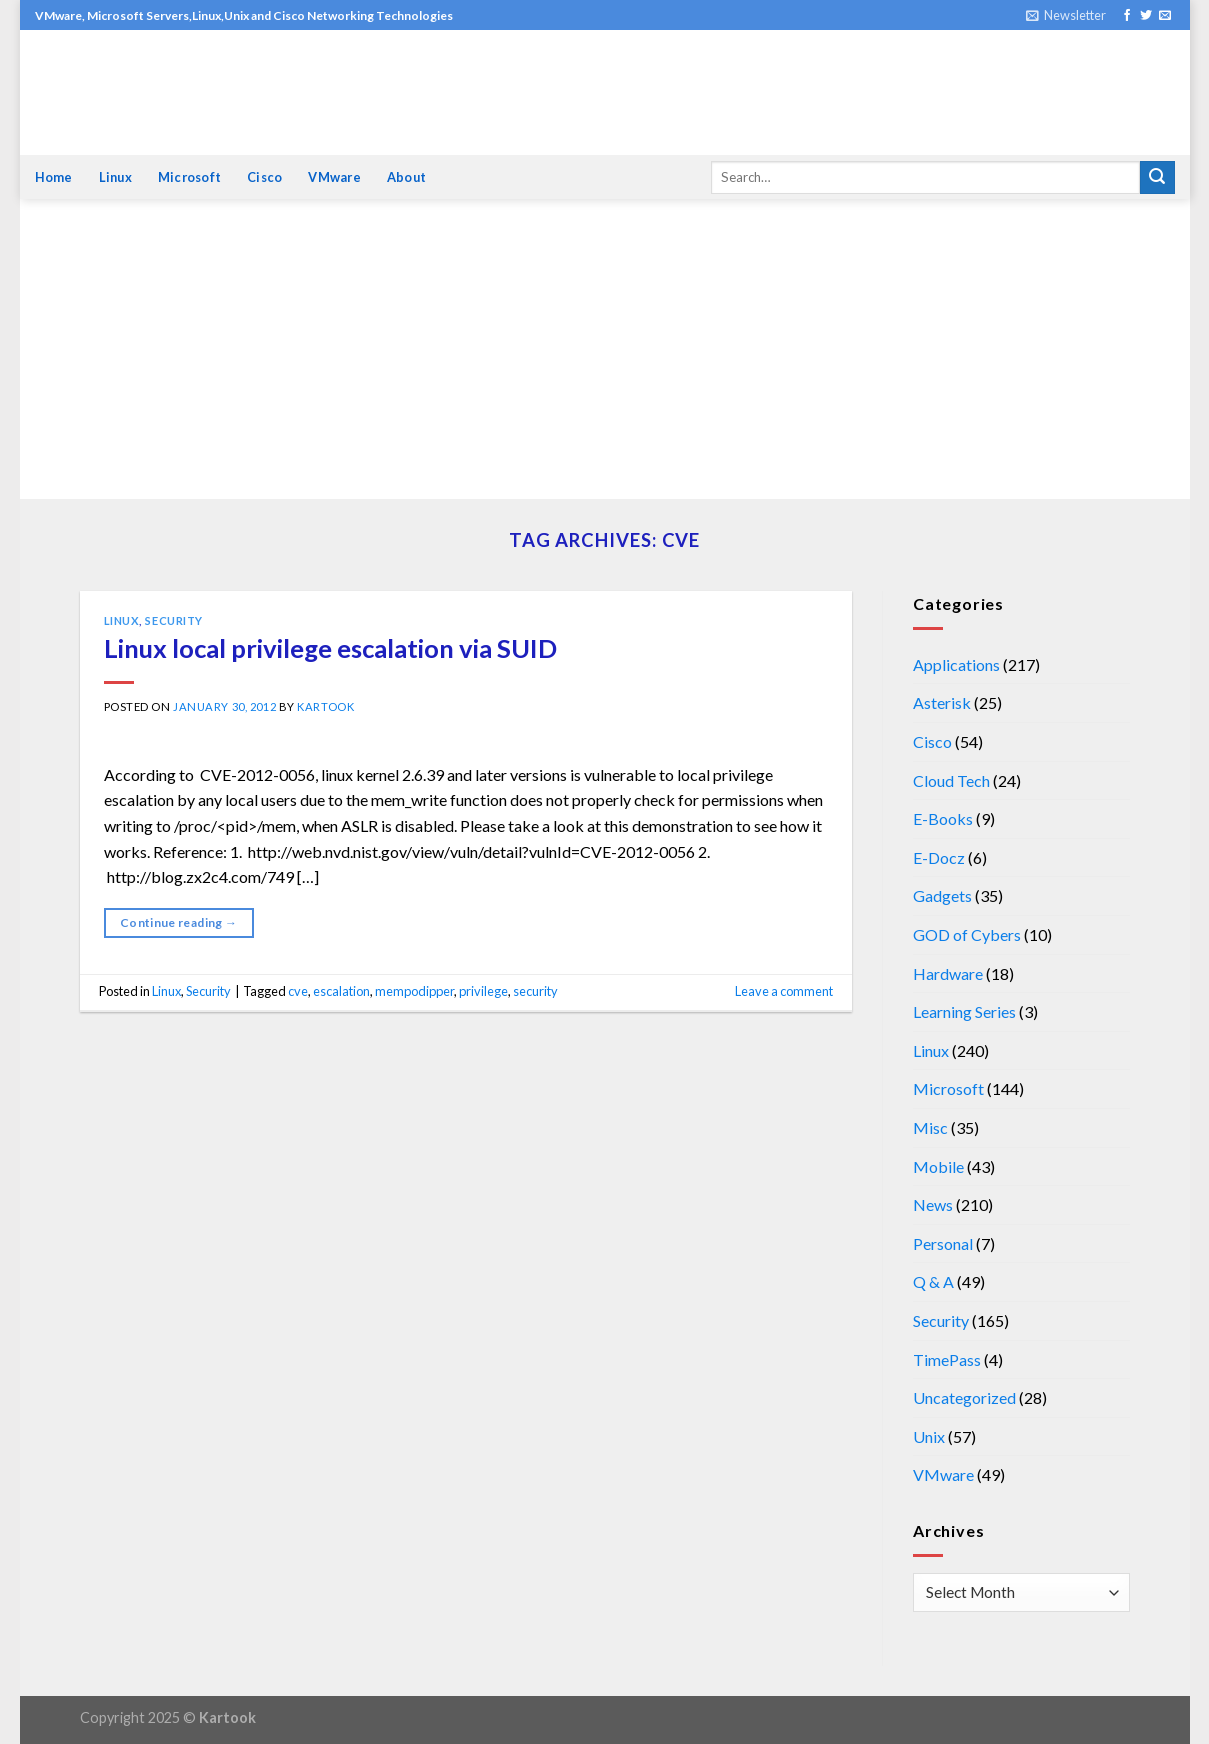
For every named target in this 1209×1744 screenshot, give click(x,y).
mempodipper (414, 991)
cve (298, 991)
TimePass (947, 1359)
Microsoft (189, 177)
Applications (956, 664)
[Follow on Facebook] (1127, 16)
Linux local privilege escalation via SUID (330, 648)
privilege (483, 991)
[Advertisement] (605, 349)
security (535, 991)
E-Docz (939, 857)
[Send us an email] (1165, 16)
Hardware (948, 973)
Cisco (264, 177)
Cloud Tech (951, 780)
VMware (334, 177)
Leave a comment (784, 991)
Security (173, 620)
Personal (943, 1243)
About (406, 177)
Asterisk (942, 702)
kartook (325, 706)
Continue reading (179, 922)
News (933, 1204)
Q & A (933, 1281)
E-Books (943, 818)
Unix (929, 1436)
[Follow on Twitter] (1146, 16)
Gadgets (942, 895)
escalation (341, 991)
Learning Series (964, 1011)
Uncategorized (964, 1397)
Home (54, 177)
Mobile (938, 1166)
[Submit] (1157, 178)
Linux (115, 177)
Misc (930, 1127)
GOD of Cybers (967, 934)
